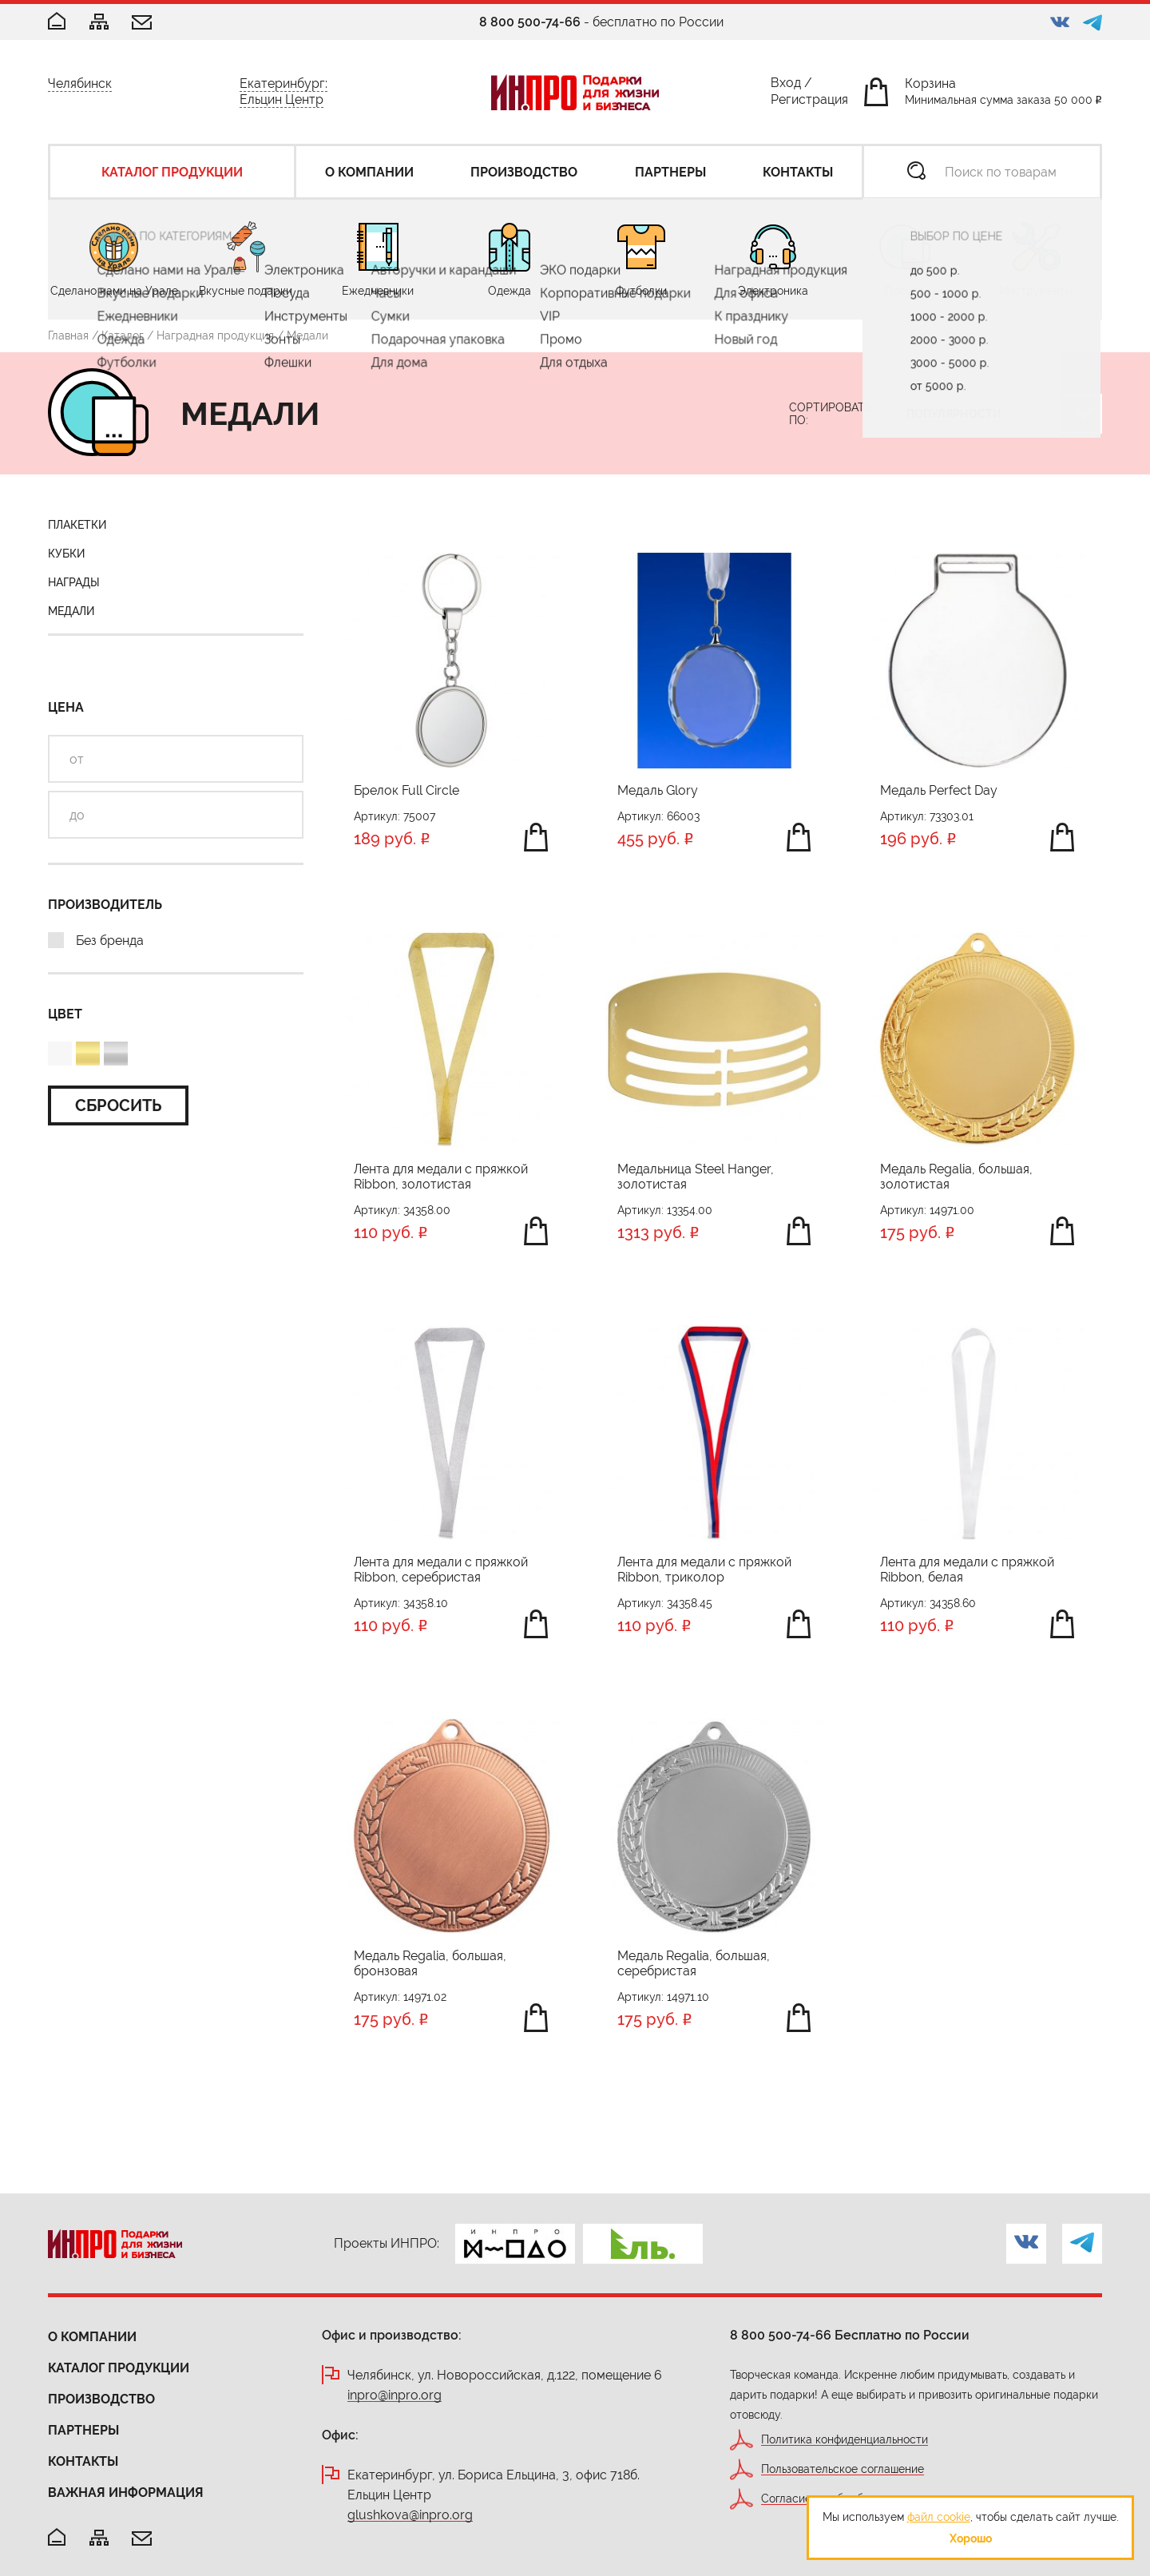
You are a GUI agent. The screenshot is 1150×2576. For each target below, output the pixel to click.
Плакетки (77, 524)
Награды (74, 582)
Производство (101, 2399)
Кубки (66, 553)
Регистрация (809, 102)
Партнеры (83, 2430)
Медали (71, 611)
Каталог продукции (118, 2368)
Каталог (122, 335)
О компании (92, 2336)
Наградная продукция (215, 335)
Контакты (83, 2461)
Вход (786, 85)
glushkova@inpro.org (410, 2516)
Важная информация (126, 2492)
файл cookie (938, 2517)
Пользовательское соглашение (842, 2469)
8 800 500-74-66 (530, 22)
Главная (68, 335)
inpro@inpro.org (394, 2396)
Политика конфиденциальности (844, 2440)
